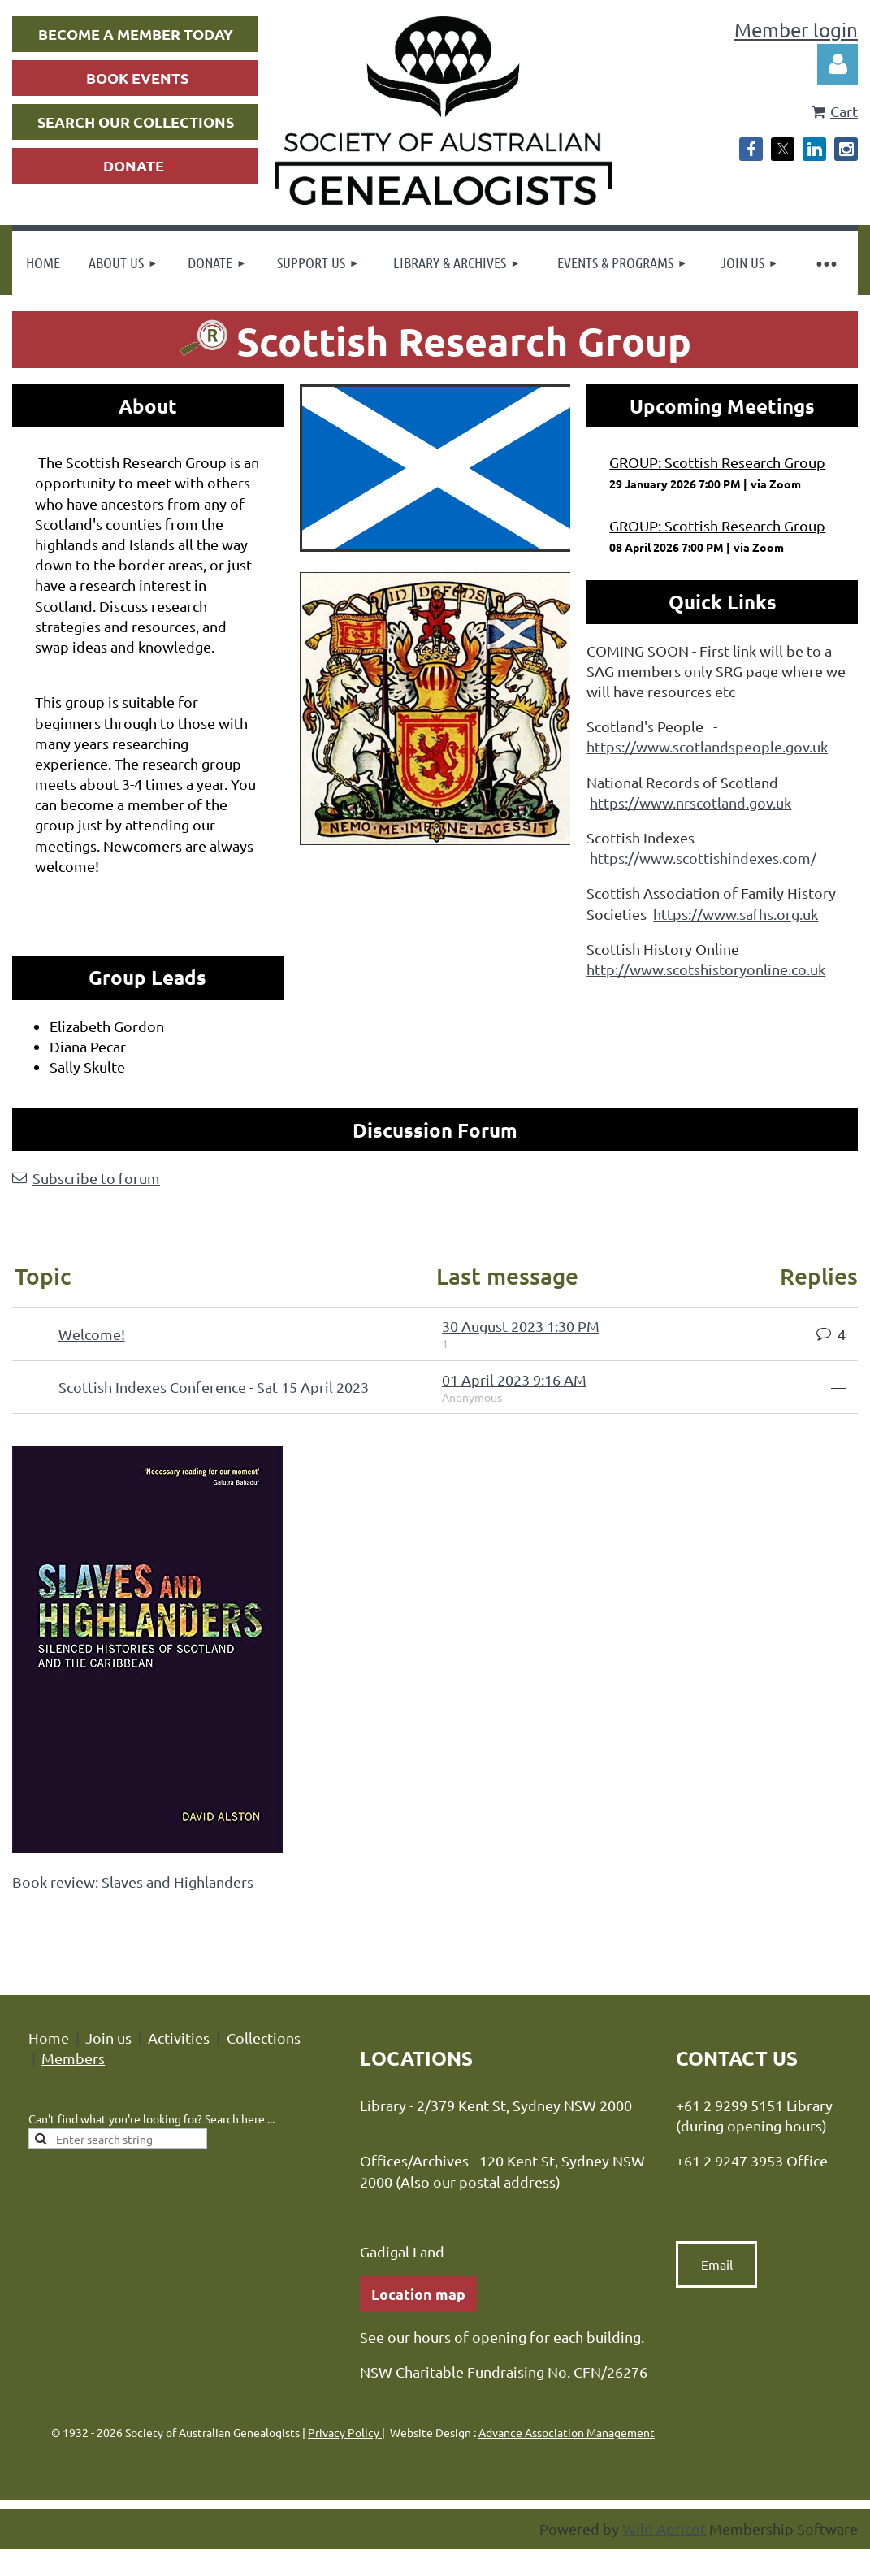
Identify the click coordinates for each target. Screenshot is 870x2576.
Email (717, 2264)
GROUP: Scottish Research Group (717, 462)
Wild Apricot (664, 2528)
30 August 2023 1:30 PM (520, 1325)
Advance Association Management (566, 2432)
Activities (179, 2037)
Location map (418, 2293)
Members (73, 2057)
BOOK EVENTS (137, 77)
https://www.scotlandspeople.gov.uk (707, 746)
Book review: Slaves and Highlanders (132, 1881)
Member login (796, 29)
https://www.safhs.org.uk (735, 913)
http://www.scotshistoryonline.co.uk (705, 969)
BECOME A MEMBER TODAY (135, 33)
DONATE (133, 165)
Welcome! (91, 1333)
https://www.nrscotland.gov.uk (690, 802)
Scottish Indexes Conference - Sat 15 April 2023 (213, 1386)
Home (48, 2037)
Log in (837, 64)
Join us (108, 2037)
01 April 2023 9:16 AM (514, 1379)
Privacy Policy (345, 2432)
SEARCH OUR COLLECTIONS (135, 121)
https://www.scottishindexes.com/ (703, 857)
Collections (264, 2037)
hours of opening (469, 2336)
